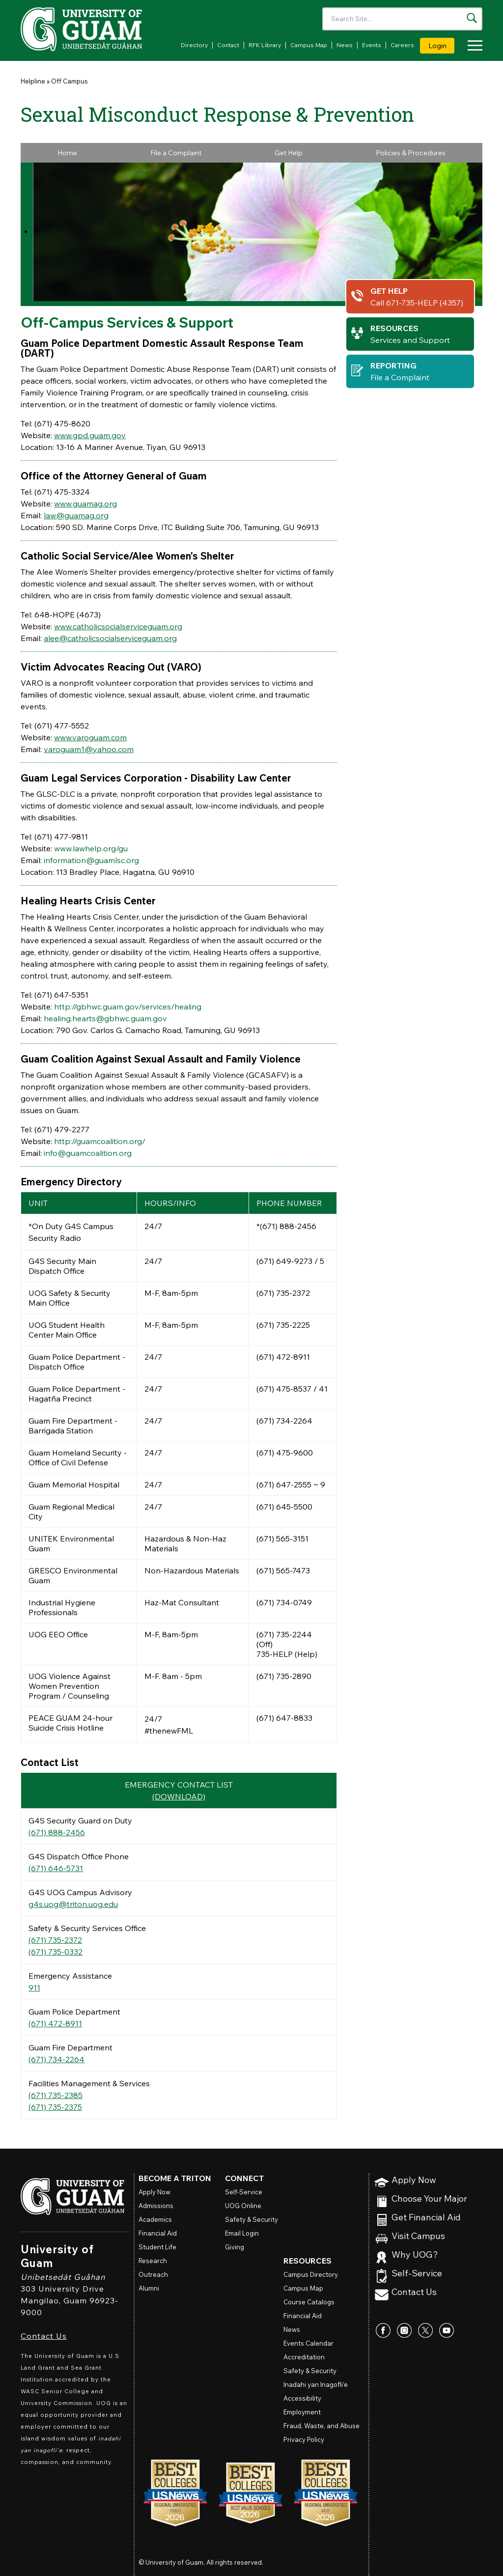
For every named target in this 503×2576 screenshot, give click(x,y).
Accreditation (304, 2357)
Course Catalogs (309, 2302)
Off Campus (69, 81)
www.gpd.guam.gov (90, 435)
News (344, 45)
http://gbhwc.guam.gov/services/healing (127, 1006)
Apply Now (413, 2180)
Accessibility (302, 2398)
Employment (302, 2412)
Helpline (33, 81)
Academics (155, 2219)
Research (153, 2261)
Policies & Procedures (411, 152)
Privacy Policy (303, 2439)
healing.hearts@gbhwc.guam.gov (105, 1018)
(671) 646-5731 (55, 1868)
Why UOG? (414, 2255)
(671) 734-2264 (56, 2059)
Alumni (149, 2288)
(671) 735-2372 (55, 1940)
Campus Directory (310, 2274)
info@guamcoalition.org (88, 1153)
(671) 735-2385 (55, 2095)
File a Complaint (175, 152)
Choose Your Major (429, 2199)
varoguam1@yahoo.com (89, 749)
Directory (194, 45)
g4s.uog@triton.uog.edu (73, 1904)
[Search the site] (472, 18)
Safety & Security (251, 2219)
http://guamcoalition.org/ (99, 1141)
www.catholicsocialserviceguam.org (118, 626)
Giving (234, 2247)
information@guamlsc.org (91, 860)
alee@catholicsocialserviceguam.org (110, 638)
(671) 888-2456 (56, 1832)
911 (34, 1987)
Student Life (157, 2247)
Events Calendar (308, 2343)
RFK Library (265, 45)
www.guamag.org (85, 503)
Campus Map (308, 45)
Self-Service (416, 2273)
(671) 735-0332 (55, 1952)
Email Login (242, 2233)
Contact (228, 45)
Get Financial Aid (426, 2217)
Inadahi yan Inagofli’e (315, 2384)
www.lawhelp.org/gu (91, 848)
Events (371, 45)
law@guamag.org (76, 515)
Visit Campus (418, 2236)
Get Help (289, 152)
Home (67, 152)
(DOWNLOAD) (178, 1796)
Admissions (156, 2206)
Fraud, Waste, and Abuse (321, 2426)
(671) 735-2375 (55, 2107)
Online (243, 2206)
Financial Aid (158, 2233)
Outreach (153, 2274)
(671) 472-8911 (55, 2023)
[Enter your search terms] (402, 18)
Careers (402, 45)
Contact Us (44, 2336)
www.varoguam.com (90, 737)
